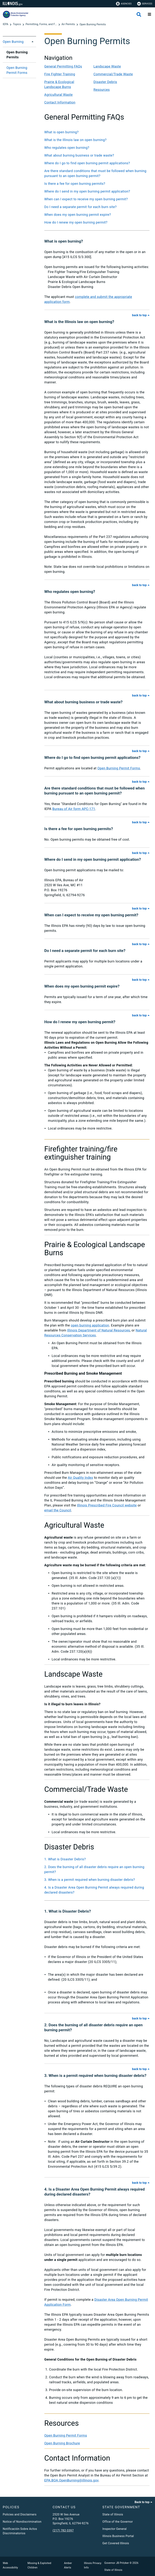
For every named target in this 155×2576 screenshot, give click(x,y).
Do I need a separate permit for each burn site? (80, 207)
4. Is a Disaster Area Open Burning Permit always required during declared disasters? (94, 1889)
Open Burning (13, 42)
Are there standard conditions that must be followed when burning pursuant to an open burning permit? (95, 173)
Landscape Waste (107, 66)
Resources (102, 90)
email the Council (57, 1510)
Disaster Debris (105, 82)
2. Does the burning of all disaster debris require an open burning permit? (94, 1869)
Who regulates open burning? (66, 148)
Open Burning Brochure (62, 2443)
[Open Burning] (31, 42)
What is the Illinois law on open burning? (75, 140)
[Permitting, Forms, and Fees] (42, 24)
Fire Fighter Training (59, 74)
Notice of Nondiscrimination (22, 2521)
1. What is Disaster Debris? (65, 1859)
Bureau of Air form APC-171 (73, 809)
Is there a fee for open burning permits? (74, 184)
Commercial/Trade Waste (113, 74)
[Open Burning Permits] (93, 24)
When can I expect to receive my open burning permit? (86, 199)
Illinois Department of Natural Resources (98, 1330)
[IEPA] (6, 24)
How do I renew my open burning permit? (76, 222)
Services (144, 4)
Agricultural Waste (58, 95)
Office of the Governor (117, 2521)
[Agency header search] (139, 14)
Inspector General (114, 2529)
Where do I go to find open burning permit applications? (87, 163)
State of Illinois (112, 2514)
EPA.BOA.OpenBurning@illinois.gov (71, 2480)
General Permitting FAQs (63, 66)
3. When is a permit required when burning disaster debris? (89, 1880)
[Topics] (17, 24)
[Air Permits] (68, 24)
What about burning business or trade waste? (79, 155)
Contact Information (59, 102)
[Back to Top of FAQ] (140, 315)
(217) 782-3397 (63, 2530)
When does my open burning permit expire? (77, 215)
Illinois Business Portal (118, 2536)
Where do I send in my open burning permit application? (87, 191)
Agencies (124, 4)
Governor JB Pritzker (116, 2562)
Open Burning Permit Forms (16, 70)
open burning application (90, 1325)
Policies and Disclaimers (19, 2514)
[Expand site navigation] (149, 14)
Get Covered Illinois (115, 2543)
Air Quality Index (80, 1478)
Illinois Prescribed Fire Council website (107, 1505)
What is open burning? (61, 132)
